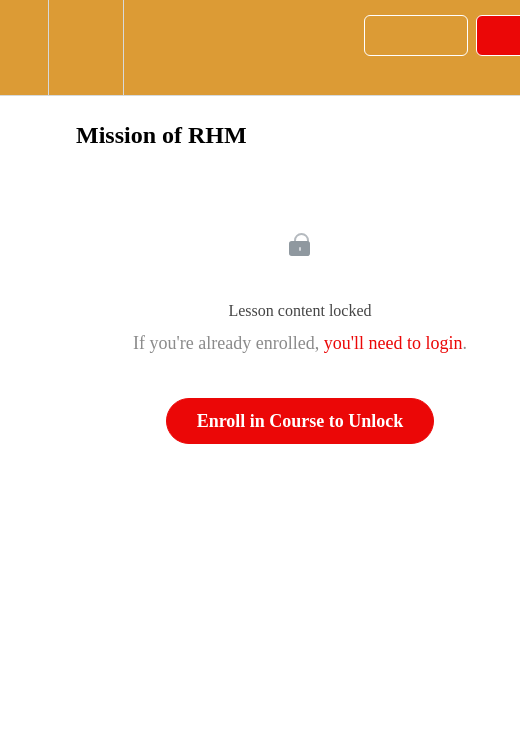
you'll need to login (393, 343)
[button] (24, 47)
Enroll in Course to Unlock (300, 421)
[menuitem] (85, 47)
